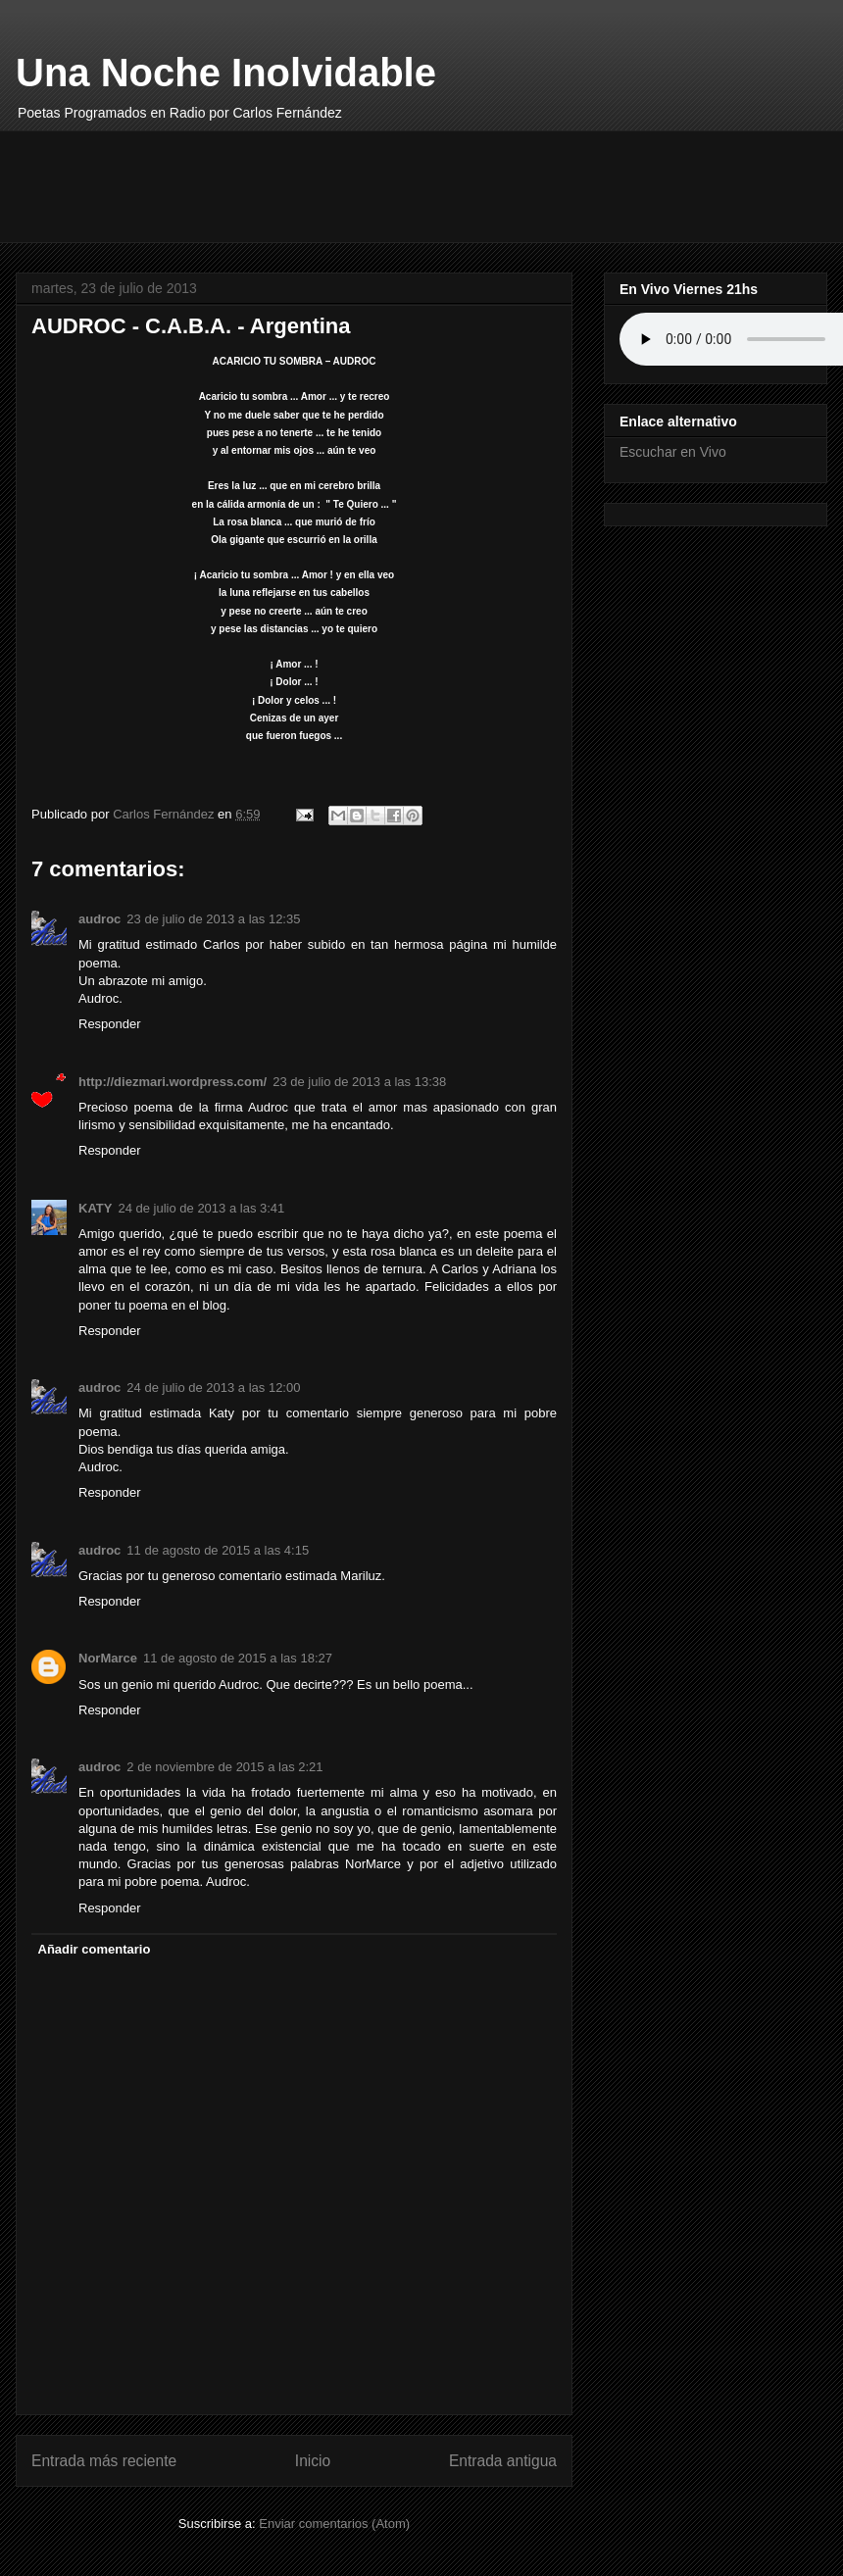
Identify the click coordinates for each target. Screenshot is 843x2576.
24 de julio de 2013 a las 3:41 (201, 1208)
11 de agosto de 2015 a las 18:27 (237, 1658)
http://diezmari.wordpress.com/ (172, 1081)
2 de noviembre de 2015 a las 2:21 (224, 1766)
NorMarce (107, 1658)
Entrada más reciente (103, 2460)
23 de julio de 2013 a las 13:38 (359, 1081)
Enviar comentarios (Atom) (334, 2523)
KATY (95, 1208)
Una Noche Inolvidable (226, 72)
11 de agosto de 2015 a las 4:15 (217, 1550)
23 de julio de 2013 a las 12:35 (213, 919)
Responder (109, 1023)
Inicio (312, 2460)
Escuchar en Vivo (673, 452)
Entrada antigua (503, 2460)
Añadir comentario (94, 1949)
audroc (99, 919)
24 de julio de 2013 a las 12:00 (213, 1387)
